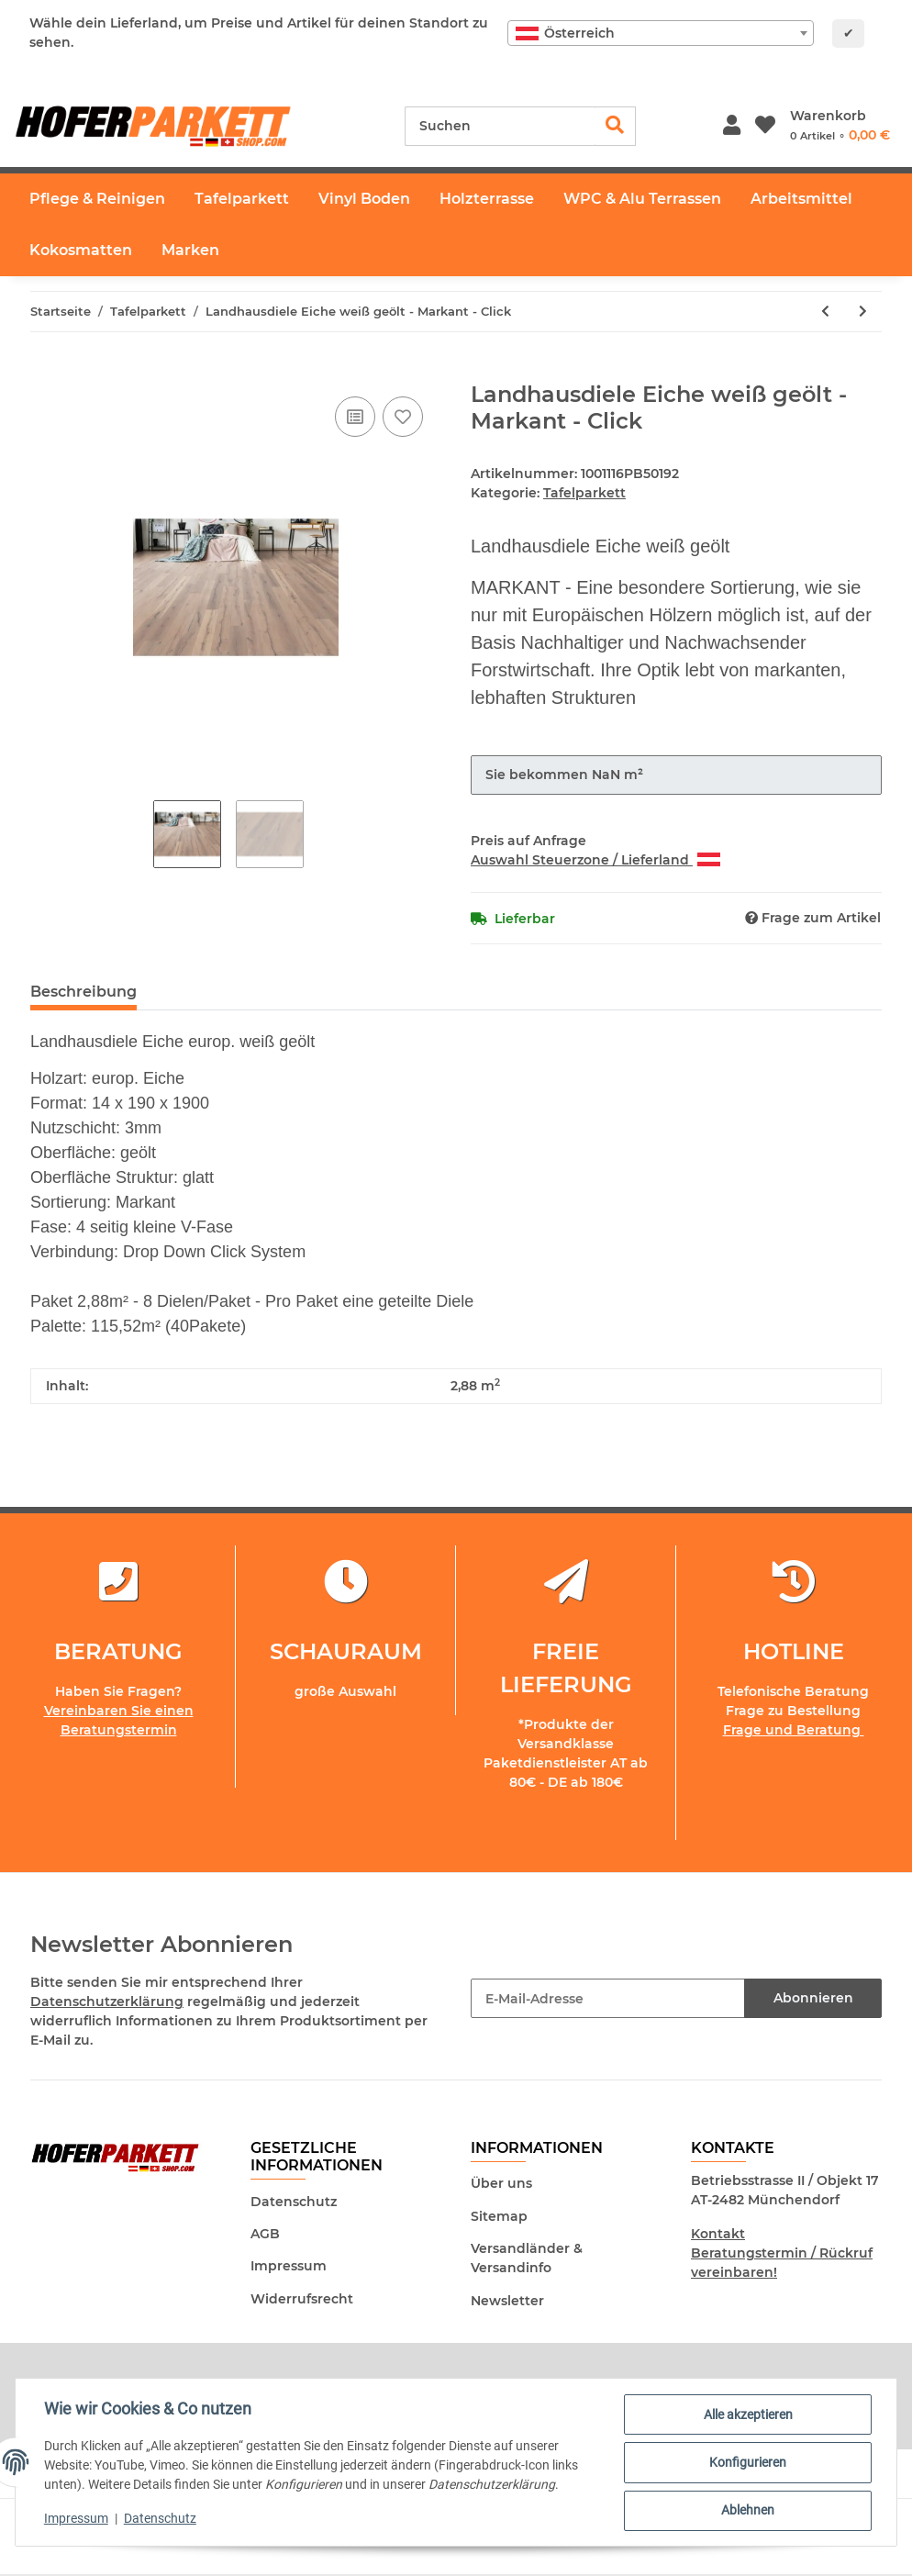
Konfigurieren (746, 2463)
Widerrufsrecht (301, 2299)
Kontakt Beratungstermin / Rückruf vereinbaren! (782, 2252)
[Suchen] (500, 126)
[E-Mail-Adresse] (608, 1998)
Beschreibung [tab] (83, 991)
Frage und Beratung (793, 1730)
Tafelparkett (584, 493)
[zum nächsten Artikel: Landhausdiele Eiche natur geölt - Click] (863, 311)
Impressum (288, 2266)
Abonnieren (813, 1998)
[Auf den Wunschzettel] (403, 416)
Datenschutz (293, 2201)
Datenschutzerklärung (107, 2001)
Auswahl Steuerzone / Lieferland (595, 860)
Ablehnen (746, 2511)
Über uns (501, 2183)
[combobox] (660, 33)
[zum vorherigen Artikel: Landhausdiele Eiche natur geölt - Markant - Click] (825, 311)
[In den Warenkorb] (45, 372)
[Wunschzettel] (765, 126)
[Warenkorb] (840, 125)
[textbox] (660, 33)
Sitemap (499, 2216)
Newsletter (507, 2300)
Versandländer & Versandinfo (527, 2258)
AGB (265, 2233)
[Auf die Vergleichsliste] (355, 416)
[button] (732, 126)
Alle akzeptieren (747, 2415)
